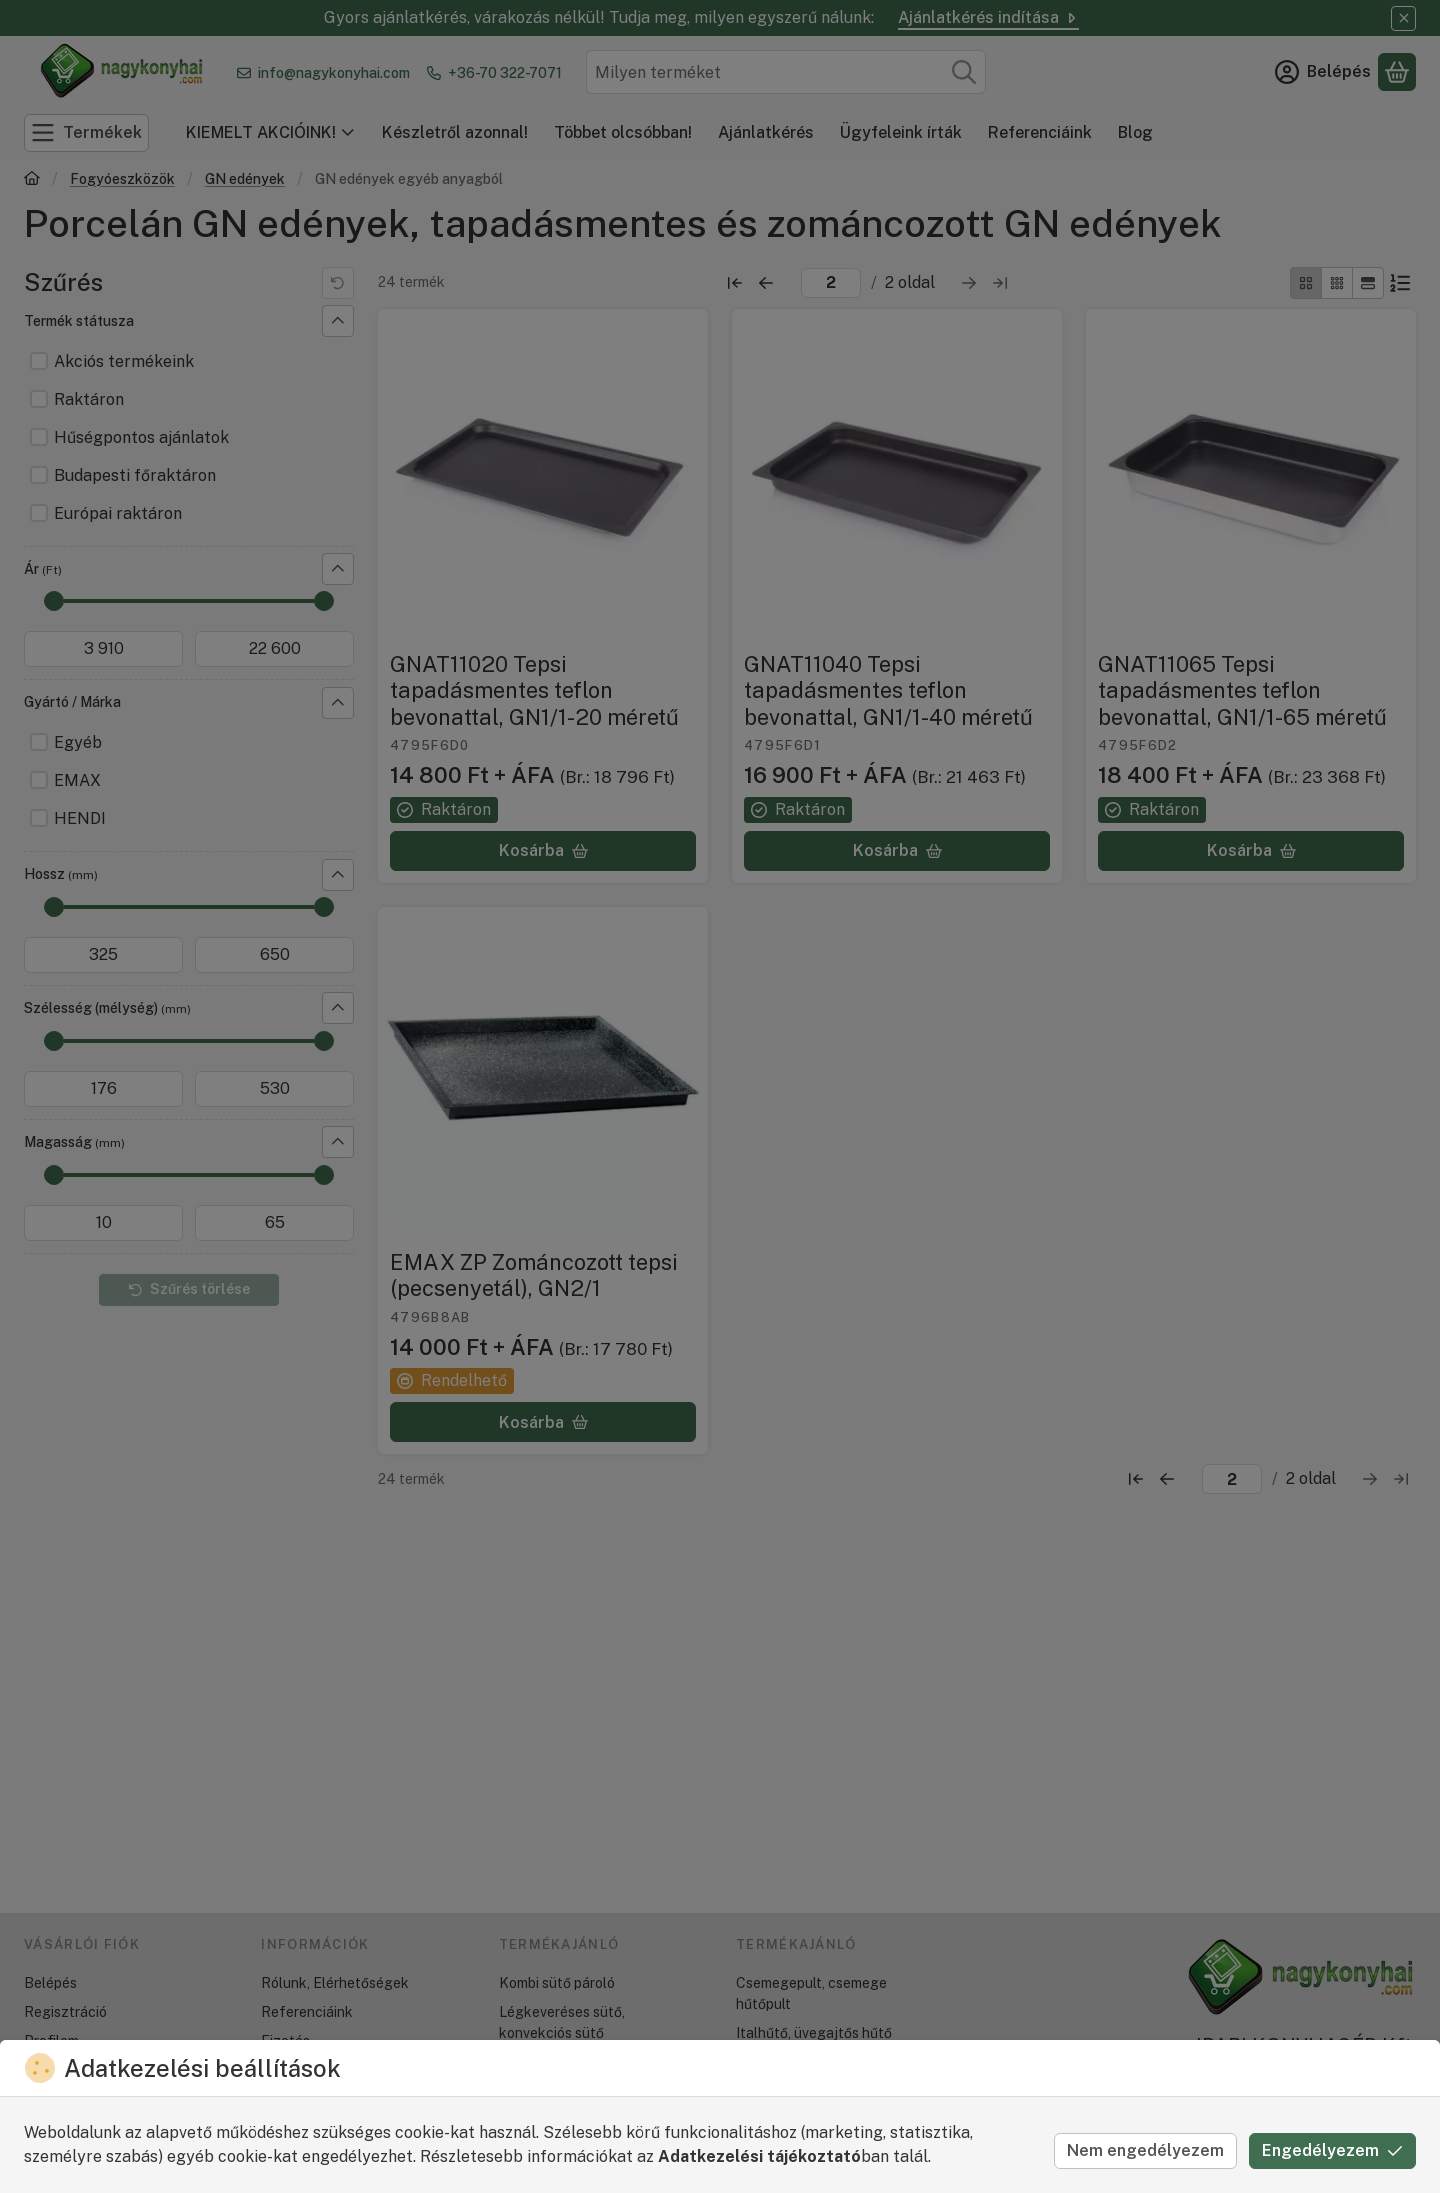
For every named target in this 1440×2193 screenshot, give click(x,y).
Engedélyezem (1332, 2150)
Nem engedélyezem (1145, 2150)
